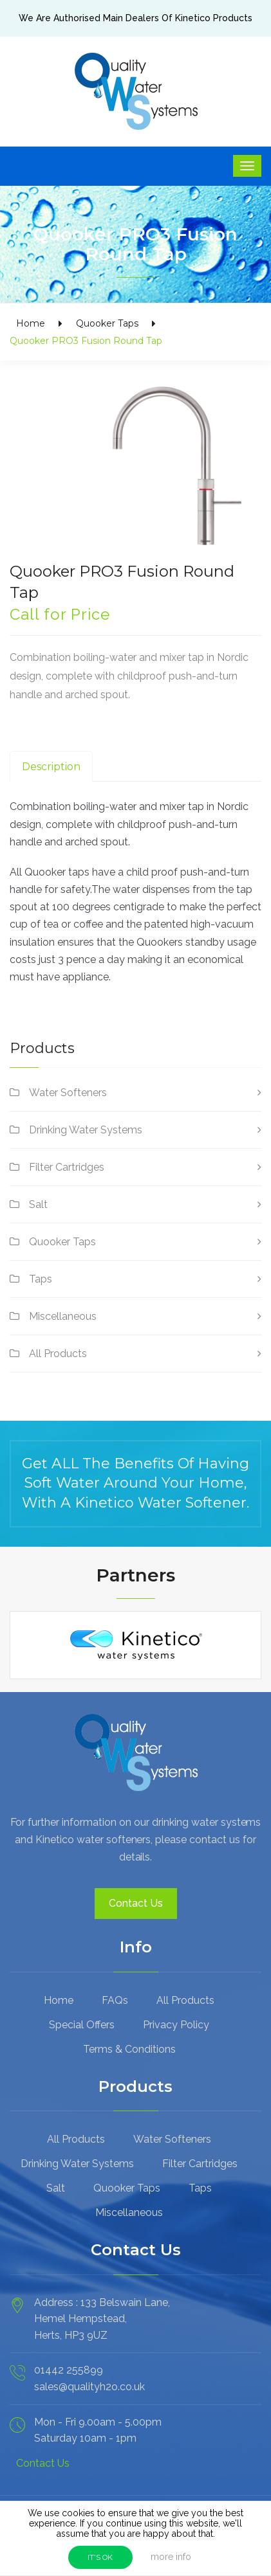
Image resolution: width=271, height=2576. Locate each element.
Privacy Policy (176, 2025)
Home (30, 323)
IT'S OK (100, 2557)
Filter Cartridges (66, 1167)
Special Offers (82, 2025)
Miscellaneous (63, 1316)
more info (171, 2557)
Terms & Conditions (129, 2049)
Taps (40, 1279)
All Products (58, 1353)
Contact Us (136, 1903)
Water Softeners (68, 1092)
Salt (38, 1204)
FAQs (115, 2000)
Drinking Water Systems (85, 1130)
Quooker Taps (107, 323)
